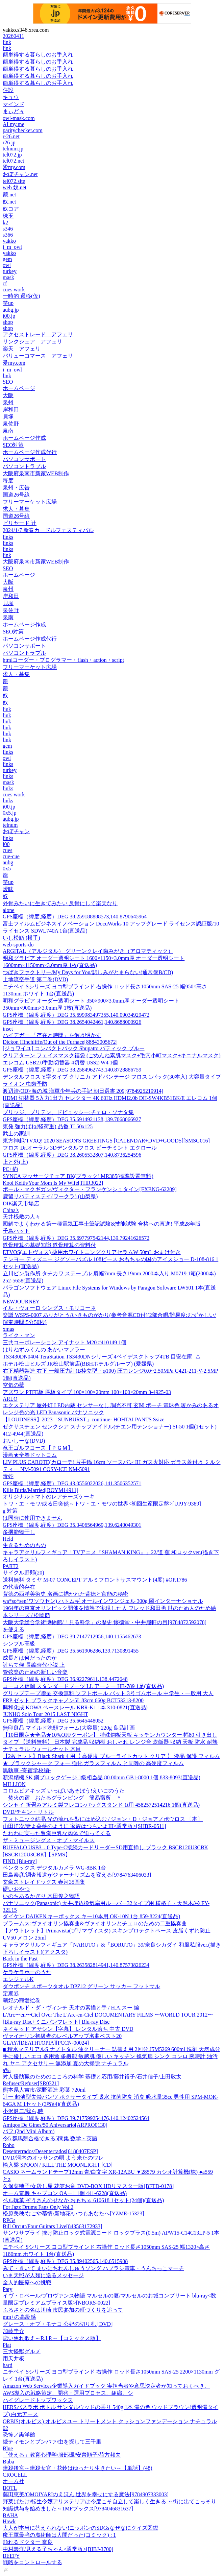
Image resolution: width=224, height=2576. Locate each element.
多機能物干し (19, 1532)
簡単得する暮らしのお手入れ (38, 54)
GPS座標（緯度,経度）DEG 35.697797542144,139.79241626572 (76, 1238)
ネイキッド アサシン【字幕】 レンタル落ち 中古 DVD (68, 2029)
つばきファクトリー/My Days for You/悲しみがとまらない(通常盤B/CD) (88, 972)
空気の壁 (13, 1385)
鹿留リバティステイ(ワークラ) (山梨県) (50, 1196)
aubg (8, 862)
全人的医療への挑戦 (27, 2282)
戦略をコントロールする (32, 2562)
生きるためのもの (24, 1545)
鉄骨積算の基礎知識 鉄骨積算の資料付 (49, 1245)
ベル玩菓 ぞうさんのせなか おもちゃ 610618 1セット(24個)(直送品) (83, 2200)
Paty (7, 2289)
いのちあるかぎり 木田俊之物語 (41, 1896)
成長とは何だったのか (30, 1658)
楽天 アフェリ (22, 349)
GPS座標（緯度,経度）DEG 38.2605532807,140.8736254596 (72, 1155)
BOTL (10, 2488)
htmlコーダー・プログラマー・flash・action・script (63, 660)
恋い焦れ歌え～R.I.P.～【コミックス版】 (52, 2338)
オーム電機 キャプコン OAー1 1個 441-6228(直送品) (65, 2193)
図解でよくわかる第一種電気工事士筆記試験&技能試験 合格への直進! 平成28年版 (102, 1224)
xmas (8, 1329)
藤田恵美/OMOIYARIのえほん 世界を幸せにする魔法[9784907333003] (86, 2494)
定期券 (11, 1993)
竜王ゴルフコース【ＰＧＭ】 (38, 1448)
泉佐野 (11, 424)
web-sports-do (18, 944)
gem (7, 259)
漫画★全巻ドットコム (30, 1455)
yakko (9, 241)
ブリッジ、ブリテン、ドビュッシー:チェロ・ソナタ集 (68, 1112)
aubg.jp (11, 310)
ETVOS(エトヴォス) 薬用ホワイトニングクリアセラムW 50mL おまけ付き (92, 1252)
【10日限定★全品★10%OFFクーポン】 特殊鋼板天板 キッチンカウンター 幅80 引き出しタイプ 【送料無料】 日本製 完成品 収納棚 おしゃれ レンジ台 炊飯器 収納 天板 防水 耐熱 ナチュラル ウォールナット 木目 (110, 1742)
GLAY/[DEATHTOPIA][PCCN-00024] (46, 2043)
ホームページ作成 (24, 438)
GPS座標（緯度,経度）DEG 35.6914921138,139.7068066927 (72, 1119)
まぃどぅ (13, 111)
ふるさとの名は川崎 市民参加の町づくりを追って (63, 2310)
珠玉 (8, 216)
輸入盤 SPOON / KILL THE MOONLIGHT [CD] (58, 2165)
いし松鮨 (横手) (21, 938)
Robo (9, 2145)
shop (8, 322)
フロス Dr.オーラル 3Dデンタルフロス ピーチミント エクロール (80, 1148)
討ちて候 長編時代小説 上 (34, 1665)
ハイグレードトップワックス (38, 2400)
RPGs (9, 2220)
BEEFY (11, 2556)
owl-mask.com (19, 118)
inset (8, 1029)
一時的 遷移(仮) (21, 296)
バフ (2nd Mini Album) (28, 2131)
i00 (6, 844)
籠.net (9, 194)
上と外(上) (15, 1162)
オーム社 (13, 2481)
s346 (8, 229)
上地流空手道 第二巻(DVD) (35, 979)
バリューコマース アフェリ (38, 356)
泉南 (8, 431)
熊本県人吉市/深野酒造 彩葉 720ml (44, 2090)
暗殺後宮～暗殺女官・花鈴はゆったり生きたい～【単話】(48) (77, 2468)
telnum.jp (13, 148)
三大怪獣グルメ (22, 2351)
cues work (14, 289)
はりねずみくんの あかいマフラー (44, 1349)
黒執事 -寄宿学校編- (27, 1770)
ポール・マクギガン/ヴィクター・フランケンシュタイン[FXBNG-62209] (90, 1189)
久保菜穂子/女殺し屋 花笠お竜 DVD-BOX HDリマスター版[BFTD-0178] (88, 2186)
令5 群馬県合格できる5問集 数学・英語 (50, 2138)
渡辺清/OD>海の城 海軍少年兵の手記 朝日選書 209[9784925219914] (83, 1091)
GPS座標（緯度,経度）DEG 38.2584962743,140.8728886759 (72, 1070)
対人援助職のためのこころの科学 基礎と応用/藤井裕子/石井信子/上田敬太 (92, 2076)
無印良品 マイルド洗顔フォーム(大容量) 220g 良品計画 (69, 1728)
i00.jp (9, 316)
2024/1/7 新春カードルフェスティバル (48, 530)
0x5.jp (9, 813)
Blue (8, 2448)
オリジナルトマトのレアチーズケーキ (49, 1496)
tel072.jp (12, 155)
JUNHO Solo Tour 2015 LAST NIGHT (45, 1714)
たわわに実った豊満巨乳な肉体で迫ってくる (57, 1833)
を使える (13, 1629)
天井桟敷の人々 (22, 1217)
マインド (13, 104)
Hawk (9, 2521)
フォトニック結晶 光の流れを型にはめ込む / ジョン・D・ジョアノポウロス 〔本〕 (103, 1819)
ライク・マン (19, 1335)
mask (8, 277)
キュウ (11, 97)
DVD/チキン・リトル (28, 1812)
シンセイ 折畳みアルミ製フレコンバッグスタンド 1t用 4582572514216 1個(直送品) (101, 1805)
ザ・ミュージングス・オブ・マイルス (49, 1840)
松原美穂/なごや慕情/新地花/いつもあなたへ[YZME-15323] (73, 2213)
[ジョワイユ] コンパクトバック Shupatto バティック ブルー (74, 1048)
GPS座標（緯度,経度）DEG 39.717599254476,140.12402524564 (76, 2118)
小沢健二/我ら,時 (23, 2111)
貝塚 (8, 416)
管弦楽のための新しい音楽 (35, 1672)
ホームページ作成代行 (30, 452)
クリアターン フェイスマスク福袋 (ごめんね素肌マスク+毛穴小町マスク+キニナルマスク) (112, 1055)
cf (5, 283)
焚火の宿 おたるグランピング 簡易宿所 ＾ (62, 1798)
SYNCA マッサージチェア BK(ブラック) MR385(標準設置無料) (78, 1176)
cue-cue (11, 856)
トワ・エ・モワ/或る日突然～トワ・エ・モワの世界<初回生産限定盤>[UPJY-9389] (102, 1504)
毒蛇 (8, 1476)
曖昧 (8, 889)
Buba (8, 2461)
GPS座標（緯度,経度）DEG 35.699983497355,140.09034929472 (76, 1015)
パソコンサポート (24, 459)
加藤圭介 (13, 2331)
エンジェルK (18, 1979)
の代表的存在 (19, 1587)
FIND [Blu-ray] (20, 1861)
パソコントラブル (24, 466)
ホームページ (19, 388)
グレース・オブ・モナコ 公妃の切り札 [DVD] (58, 2324)
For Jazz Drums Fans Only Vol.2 (38, 2207)
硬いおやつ (16, 1889)
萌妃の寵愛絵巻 (22, 2000)
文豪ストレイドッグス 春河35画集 (44, 1882)
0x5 (7, 868)
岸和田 (11, 409)
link (7, 42)
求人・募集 (16, 509)
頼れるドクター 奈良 (28, 2542)
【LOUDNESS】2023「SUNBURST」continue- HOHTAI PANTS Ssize (84, 1419)
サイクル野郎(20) (23, 1572)
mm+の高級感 (19, 2317)
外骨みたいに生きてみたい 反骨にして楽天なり (60, 903)
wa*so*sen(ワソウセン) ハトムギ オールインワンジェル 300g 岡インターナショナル (103, 1601)
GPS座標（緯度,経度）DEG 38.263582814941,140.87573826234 (76, 1965)
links (8, 537)
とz (6, 2179)
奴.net (9, 201)
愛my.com (14, 167)
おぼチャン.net (20, 174)
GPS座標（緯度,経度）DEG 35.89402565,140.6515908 (65, 2261)
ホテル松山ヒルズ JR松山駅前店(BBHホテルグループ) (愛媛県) (78, 1364)
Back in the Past (20, 1958)
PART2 (10, 1566)
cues (7, 850)
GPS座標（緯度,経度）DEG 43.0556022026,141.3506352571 (72, 1483)
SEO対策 (13, 445)
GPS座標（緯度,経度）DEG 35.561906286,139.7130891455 (71, 1651)
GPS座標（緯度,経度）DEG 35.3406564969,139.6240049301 (72, 1525)
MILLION (14, 1784)
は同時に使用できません (32, 1518)
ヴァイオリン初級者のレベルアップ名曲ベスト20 (62, 2036)
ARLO (10, 1399)
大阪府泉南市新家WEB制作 (36, 473)
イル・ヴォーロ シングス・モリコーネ (49, 1308)
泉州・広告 (16, 487)
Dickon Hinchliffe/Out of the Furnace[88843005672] (60, 1042)
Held (8, 1539)
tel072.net (13, 161)
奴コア (11, 209)
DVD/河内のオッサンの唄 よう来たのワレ (53, 2158)
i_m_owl (12, 247)
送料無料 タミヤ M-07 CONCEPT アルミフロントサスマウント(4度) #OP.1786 (95, 1580)
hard (7, 2365)
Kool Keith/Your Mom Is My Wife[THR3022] (53, 1183)
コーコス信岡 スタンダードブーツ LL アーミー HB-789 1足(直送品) (83, 1686)
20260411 (13, 36)
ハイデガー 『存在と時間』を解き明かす (52, 1035)
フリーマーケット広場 (30, 502)
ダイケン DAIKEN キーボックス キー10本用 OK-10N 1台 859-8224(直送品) (91, 1916)
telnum (10, 825)
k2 (5, 222)
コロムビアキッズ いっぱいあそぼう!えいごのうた (64, 1790)
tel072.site (14, 181)
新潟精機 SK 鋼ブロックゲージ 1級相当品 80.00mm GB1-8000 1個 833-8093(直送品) (101, 1777)
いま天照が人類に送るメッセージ (43, 2275)
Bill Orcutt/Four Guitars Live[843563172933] (52, 2226)
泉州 (8, 402)
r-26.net (11, 136)
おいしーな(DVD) (24, 1441)
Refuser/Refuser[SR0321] (31, 2083)
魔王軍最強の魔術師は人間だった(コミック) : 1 (59, 2535)
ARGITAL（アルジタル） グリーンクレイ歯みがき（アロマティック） (88, 951)
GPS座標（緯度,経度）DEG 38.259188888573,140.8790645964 (75, 916)
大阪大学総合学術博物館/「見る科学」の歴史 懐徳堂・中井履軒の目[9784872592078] (104, 1622)
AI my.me (13, 124)
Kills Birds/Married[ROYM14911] (40, 1490)
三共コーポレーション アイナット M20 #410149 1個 (64, 1342)
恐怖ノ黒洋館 (19, 2434)
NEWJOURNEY (21, 1301)
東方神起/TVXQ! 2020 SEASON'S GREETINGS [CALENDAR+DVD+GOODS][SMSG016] (106, 1140)
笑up (8, 303)
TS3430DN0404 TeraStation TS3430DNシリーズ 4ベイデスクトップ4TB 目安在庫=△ (102, 1356)
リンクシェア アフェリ (32, 341)
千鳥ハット (16, 1231)
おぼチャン (16, 831)
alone (9, 910)
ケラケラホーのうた (27, 1972)
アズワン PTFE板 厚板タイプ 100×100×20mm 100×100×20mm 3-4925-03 (87, 1392)
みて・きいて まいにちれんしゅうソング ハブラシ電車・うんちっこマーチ (93, 2268)
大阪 (8, 395)
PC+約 (10, 1169)
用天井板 (13, 2358)
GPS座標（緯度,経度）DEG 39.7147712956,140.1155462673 (72, 1636)
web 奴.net (14, 187)
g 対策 (10, 1511)
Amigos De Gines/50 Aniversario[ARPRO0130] (55, 2125)
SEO (8, 382)
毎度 (8, 480)
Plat (7, 2345)
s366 (8, 235)
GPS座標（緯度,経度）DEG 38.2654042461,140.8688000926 (72, 1022)
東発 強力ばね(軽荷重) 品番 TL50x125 (48, 1126)
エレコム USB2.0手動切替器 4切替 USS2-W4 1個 (60, 1062)
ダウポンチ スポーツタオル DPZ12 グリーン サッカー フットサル (81, 1986)
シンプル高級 (19, 1643)
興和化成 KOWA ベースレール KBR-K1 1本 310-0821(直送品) (75, 1707)
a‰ (6, 2070)
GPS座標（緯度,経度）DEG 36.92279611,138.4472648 (65, 1679)
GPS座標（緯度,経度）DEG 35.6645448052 (53, 1721)
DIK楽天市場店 (21, 1203)
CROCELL (15, 2475)
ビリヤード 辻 (19, 523)
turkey (10, 271)
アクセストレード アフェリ (38, 334)
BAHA (10, 2515)
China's (11, 1210)
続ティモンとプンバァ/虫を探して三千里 (52, 2442)
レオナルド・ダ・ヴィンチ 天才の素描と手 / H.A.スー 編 (71, 2008)
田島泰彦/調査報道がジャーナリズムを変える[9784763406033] (77, 1875)
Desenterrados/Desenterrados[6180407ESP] (50, 2151)
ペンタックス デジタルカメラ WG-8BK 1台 (54, 1868)
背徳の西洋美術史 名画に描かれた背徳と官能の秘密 (65, 1594)
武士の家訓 (16, 1133)
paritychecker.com (23, 130)
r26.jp (9, 142)
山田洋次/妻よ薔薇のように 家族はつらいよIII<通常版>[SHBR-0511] (84, 1826)
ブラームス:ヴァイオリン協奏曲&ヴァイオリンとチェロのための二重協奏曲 (95, 1923)
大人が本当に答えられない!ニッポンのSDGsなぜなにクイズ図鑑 (80, 2528)
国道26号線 (16, 495)
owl (7, 265)
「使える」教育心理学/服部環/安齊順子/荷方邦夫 (62, 2455)
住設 (8, 90)
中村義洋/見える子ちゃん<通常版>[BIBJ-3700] (58, 2549)
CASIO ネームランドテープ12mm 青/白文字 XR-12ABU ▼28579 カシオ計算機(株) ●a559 (108, 2172)
